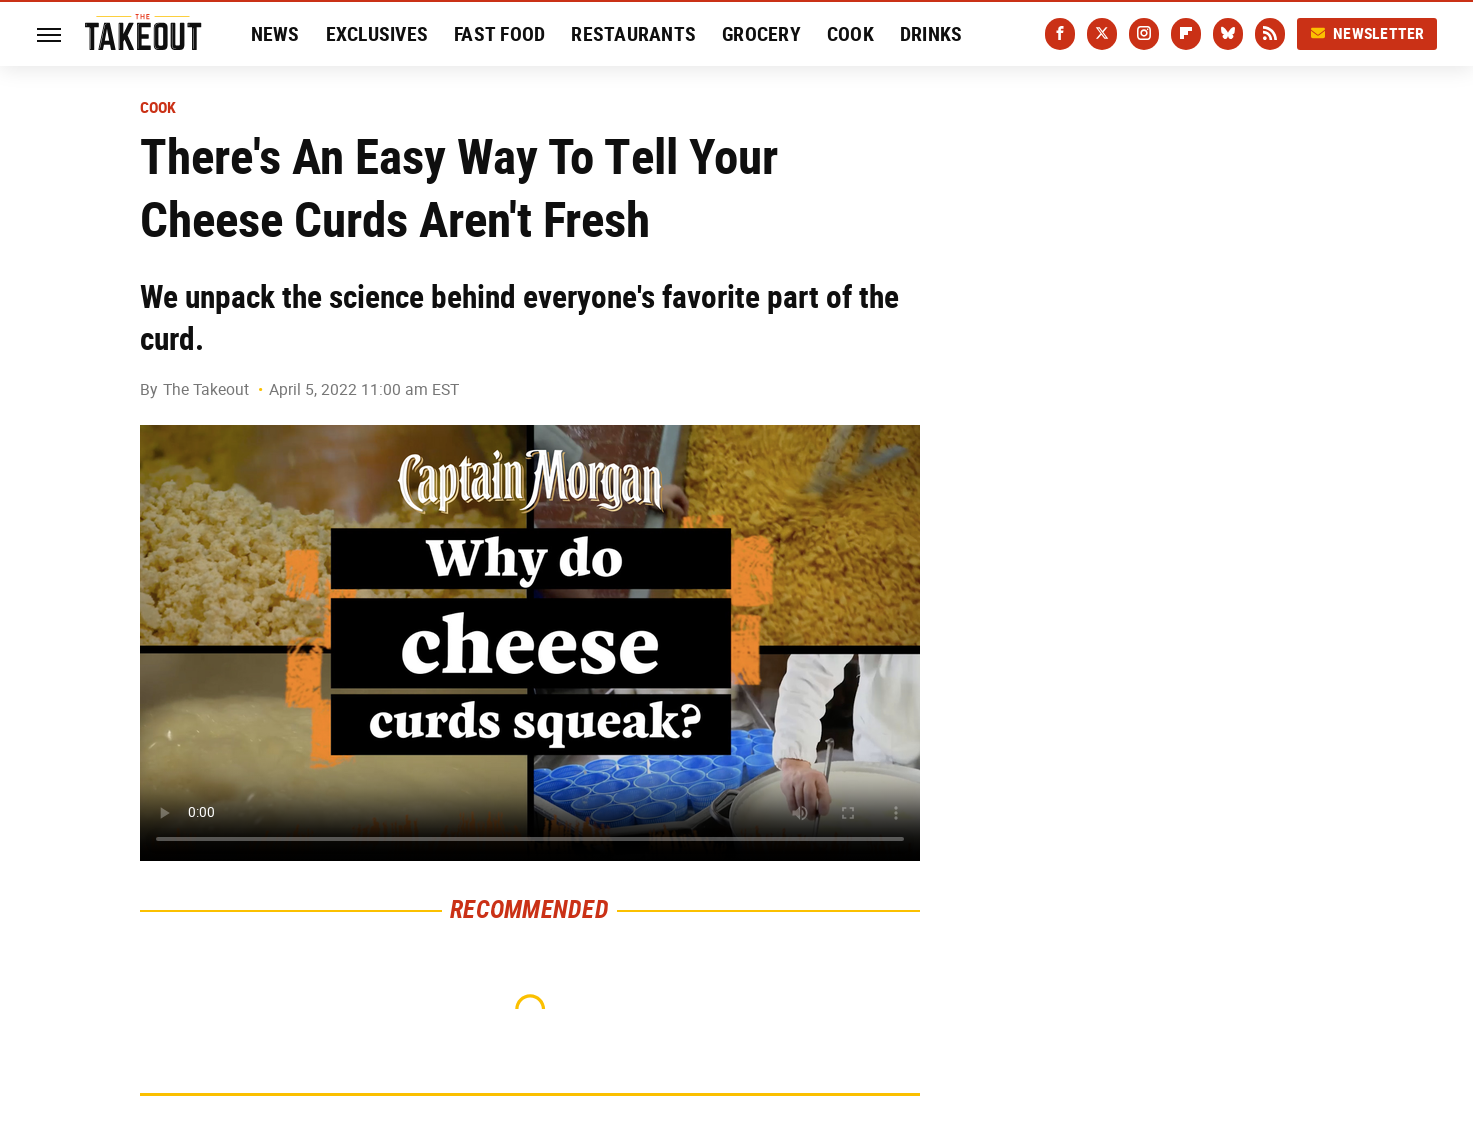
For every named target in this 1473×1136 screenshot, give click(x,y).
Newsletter (1367, 33)
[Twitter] (1102, 34)
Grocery (761, 34)
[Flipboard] (1186, 34)
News (275, 34)
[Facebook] (1060, 34)
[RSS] (1270, 34)
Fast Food (499, 34)
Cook (850, 34)
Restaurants (633, 34)
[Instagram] (1144, 34)
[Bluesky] (1228, 34)
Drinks (931, 34)
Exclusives (377, 34)
